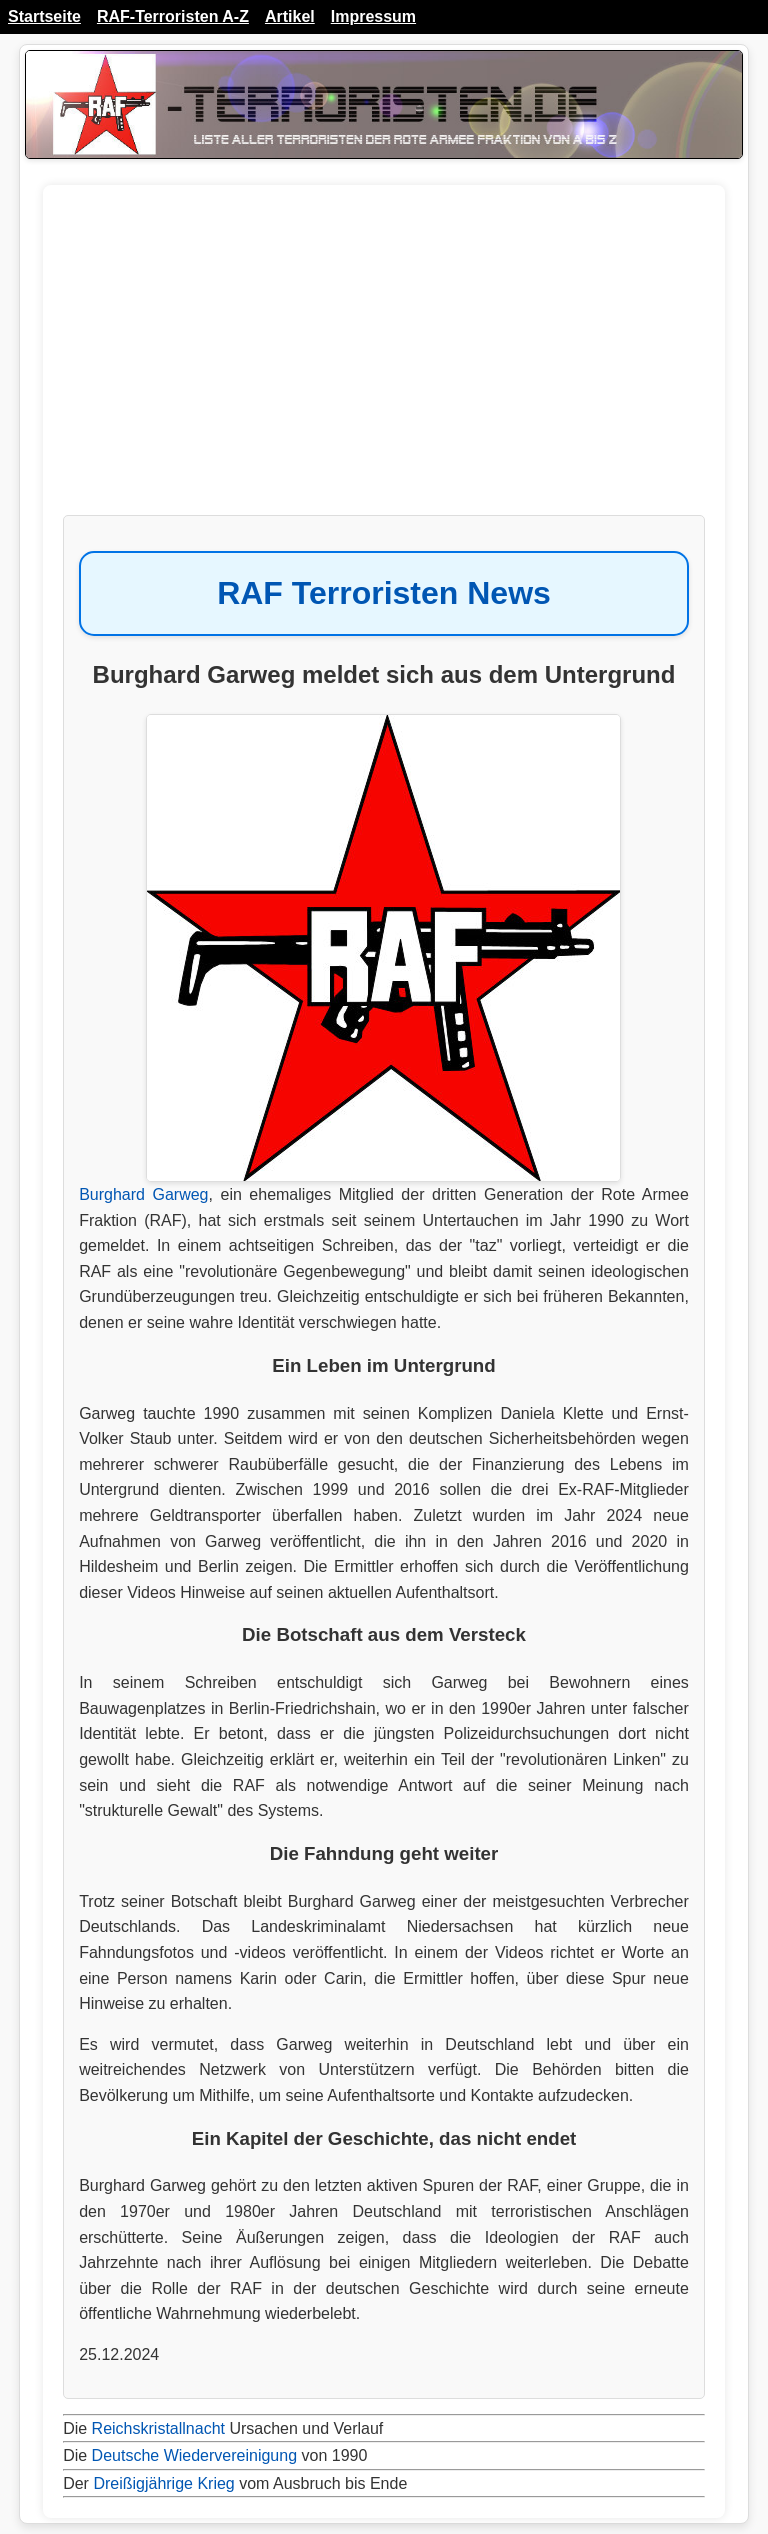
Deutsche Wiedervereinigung (194, 2455)
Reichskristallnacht (158, 2428)
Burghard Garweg (143, 1194)
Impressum (373, 16)
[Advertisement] (384, 360)
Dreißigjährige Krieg (163, 2483)
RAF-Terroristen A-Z (173, 16)
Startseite (44, 16)
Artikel (290, 16)
